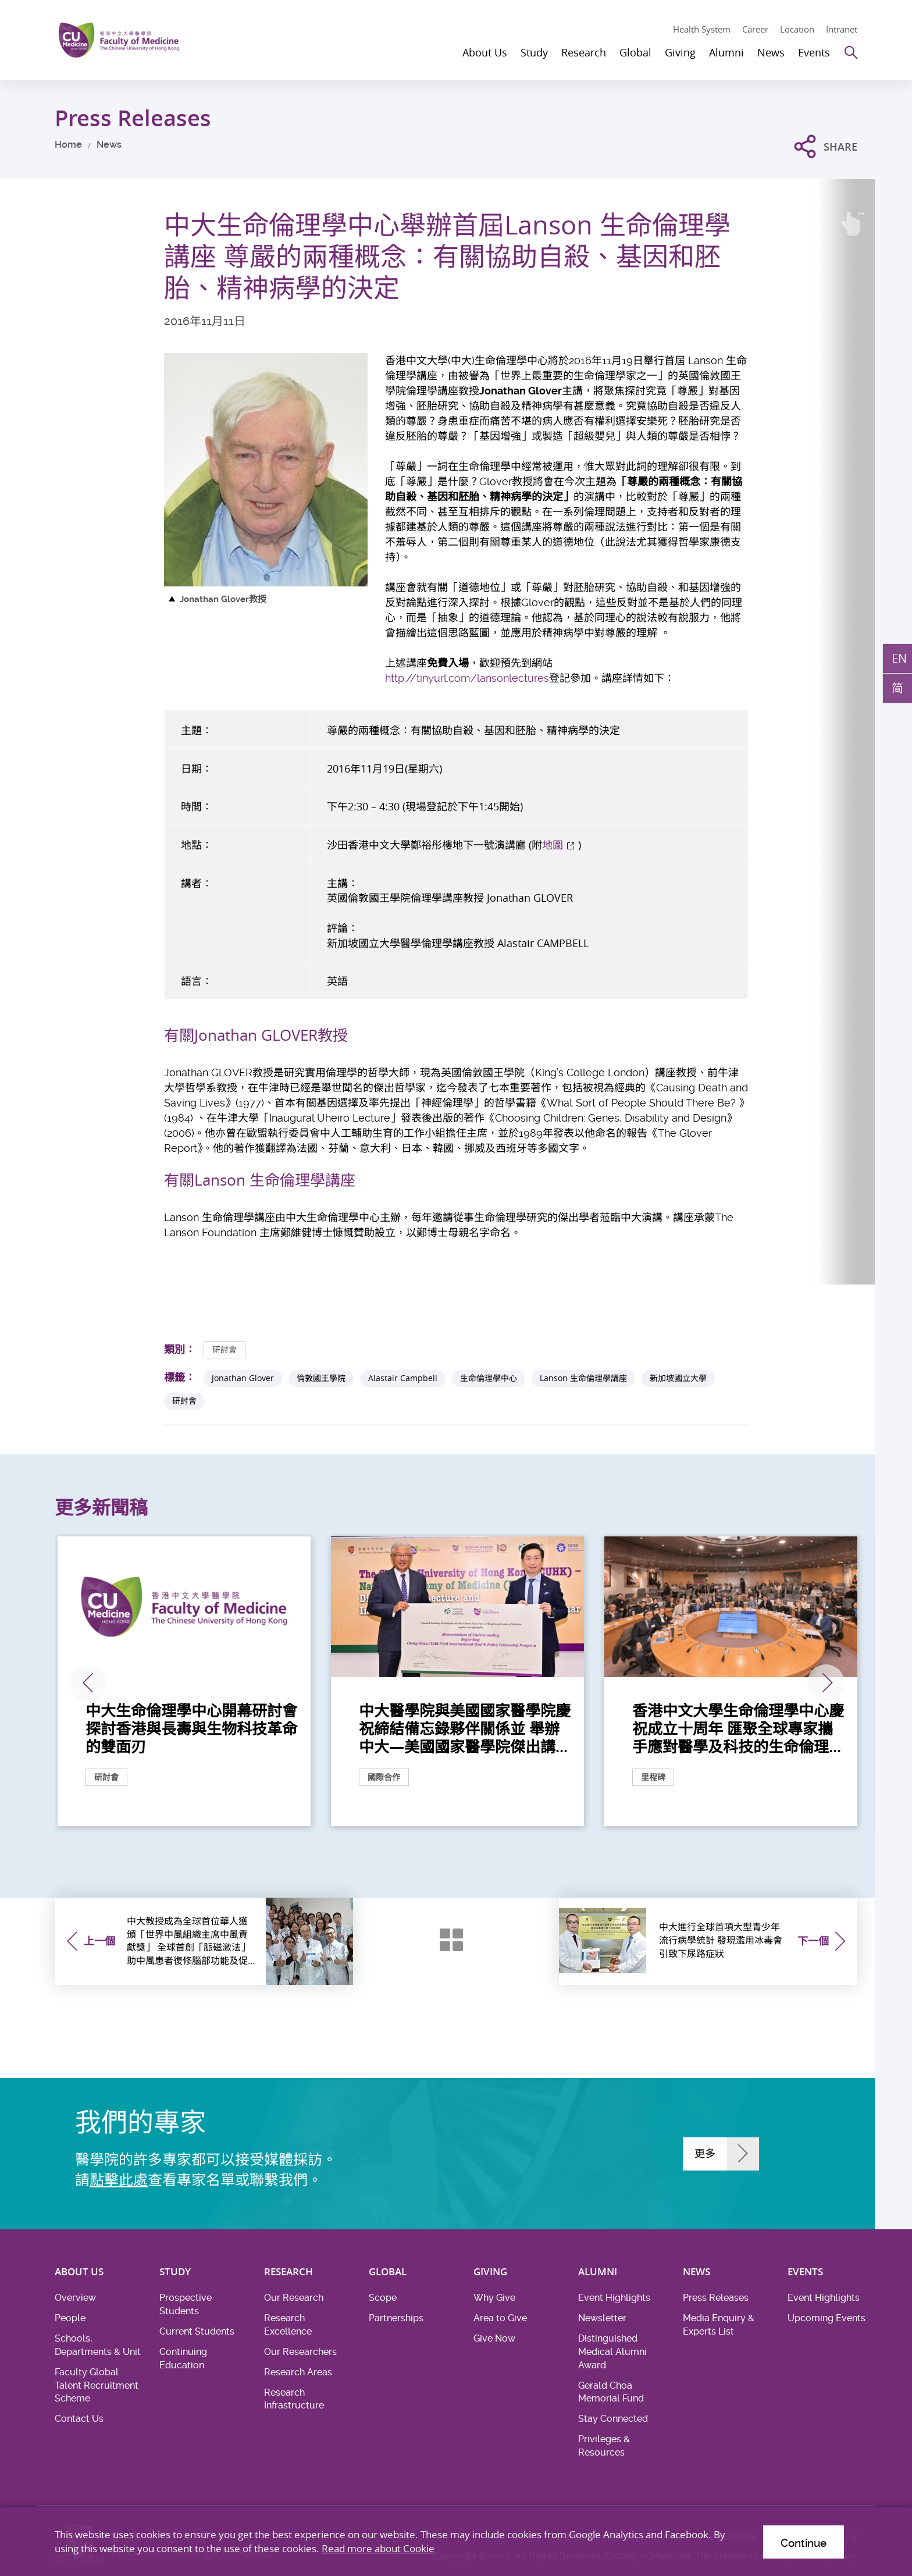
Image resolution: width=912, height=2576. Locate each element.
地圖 (552, 845)
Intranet (841, 29)
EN (899, 658)
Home (68, 144)
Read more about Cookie (378, 2548)
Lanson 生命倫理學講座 (583, 1377)
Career (755, 29)
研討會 (224, 1349)
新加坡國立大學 (678, 1377)
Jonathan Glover (243, 1377)
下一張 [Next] (826, 1683)
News (109, 144)
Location (797, 29)
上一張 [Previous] (87, 1683)
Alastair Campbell (402, 1377)
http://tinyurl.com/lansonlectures (467, 678)
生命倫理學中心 (488, 1377)
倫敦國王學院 (321, 1377)
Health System (702, 29)
